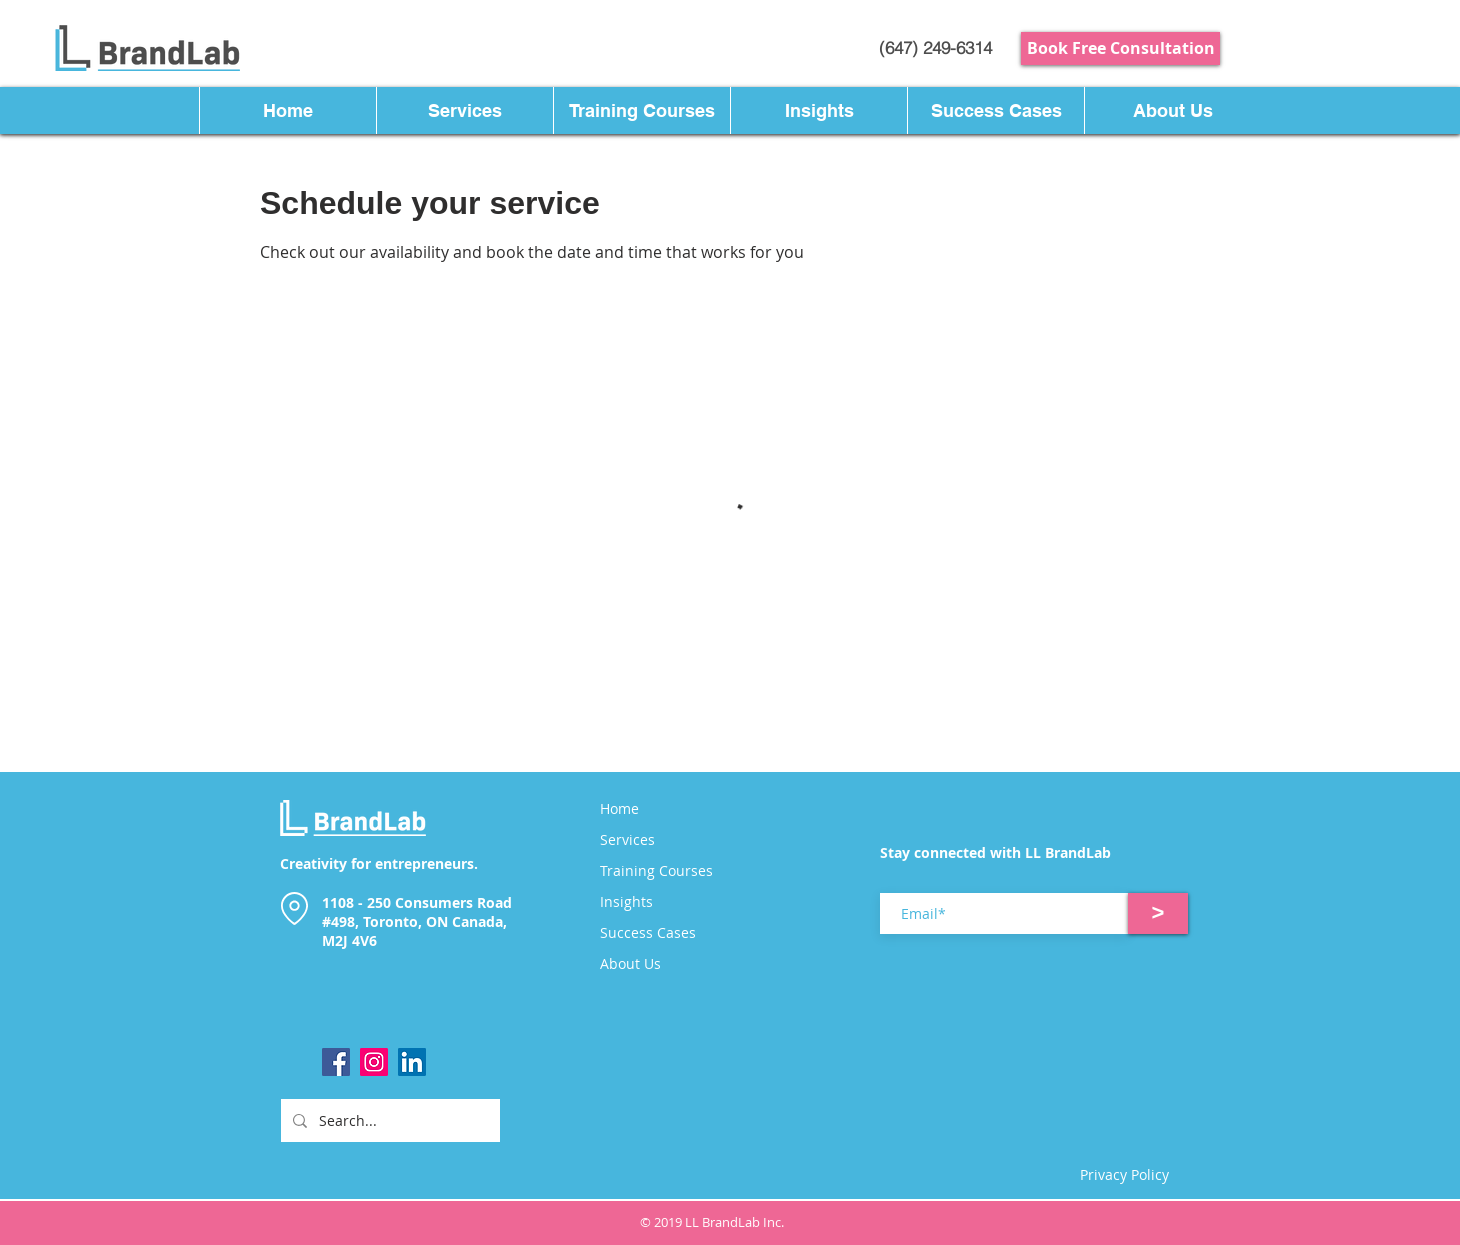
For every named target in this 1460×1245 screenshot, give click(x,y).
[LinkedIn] (412, 1062)
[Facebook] (336, 1062)
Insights (626, 902)
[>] (1158, 913)
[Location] (294, 908)
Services (627, 840)
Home (619, 809)
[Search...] (388, 1120)
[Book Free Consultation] (1120, 48)
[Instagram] (374, 1062)
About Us (630, 964)
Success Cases (648, 933)
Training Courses (656, 871)
